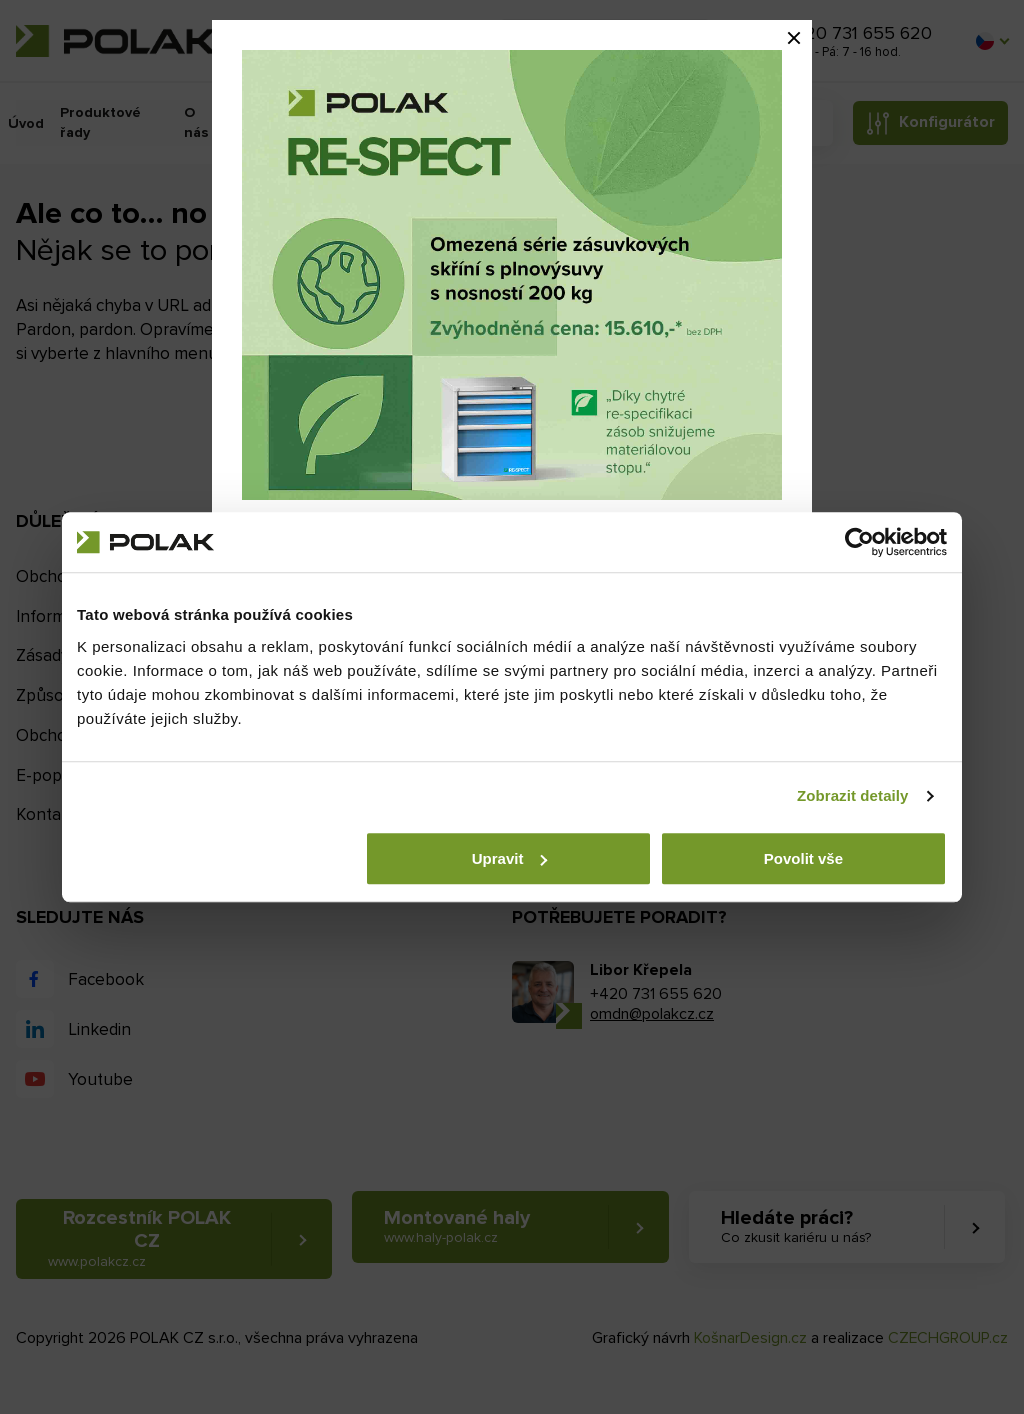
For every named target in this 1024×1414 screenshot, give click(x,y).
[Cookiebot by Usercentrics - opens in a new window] (859, 542)
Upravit (510, 858)
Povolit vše (803, 858)
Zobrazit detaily (853, 795)
